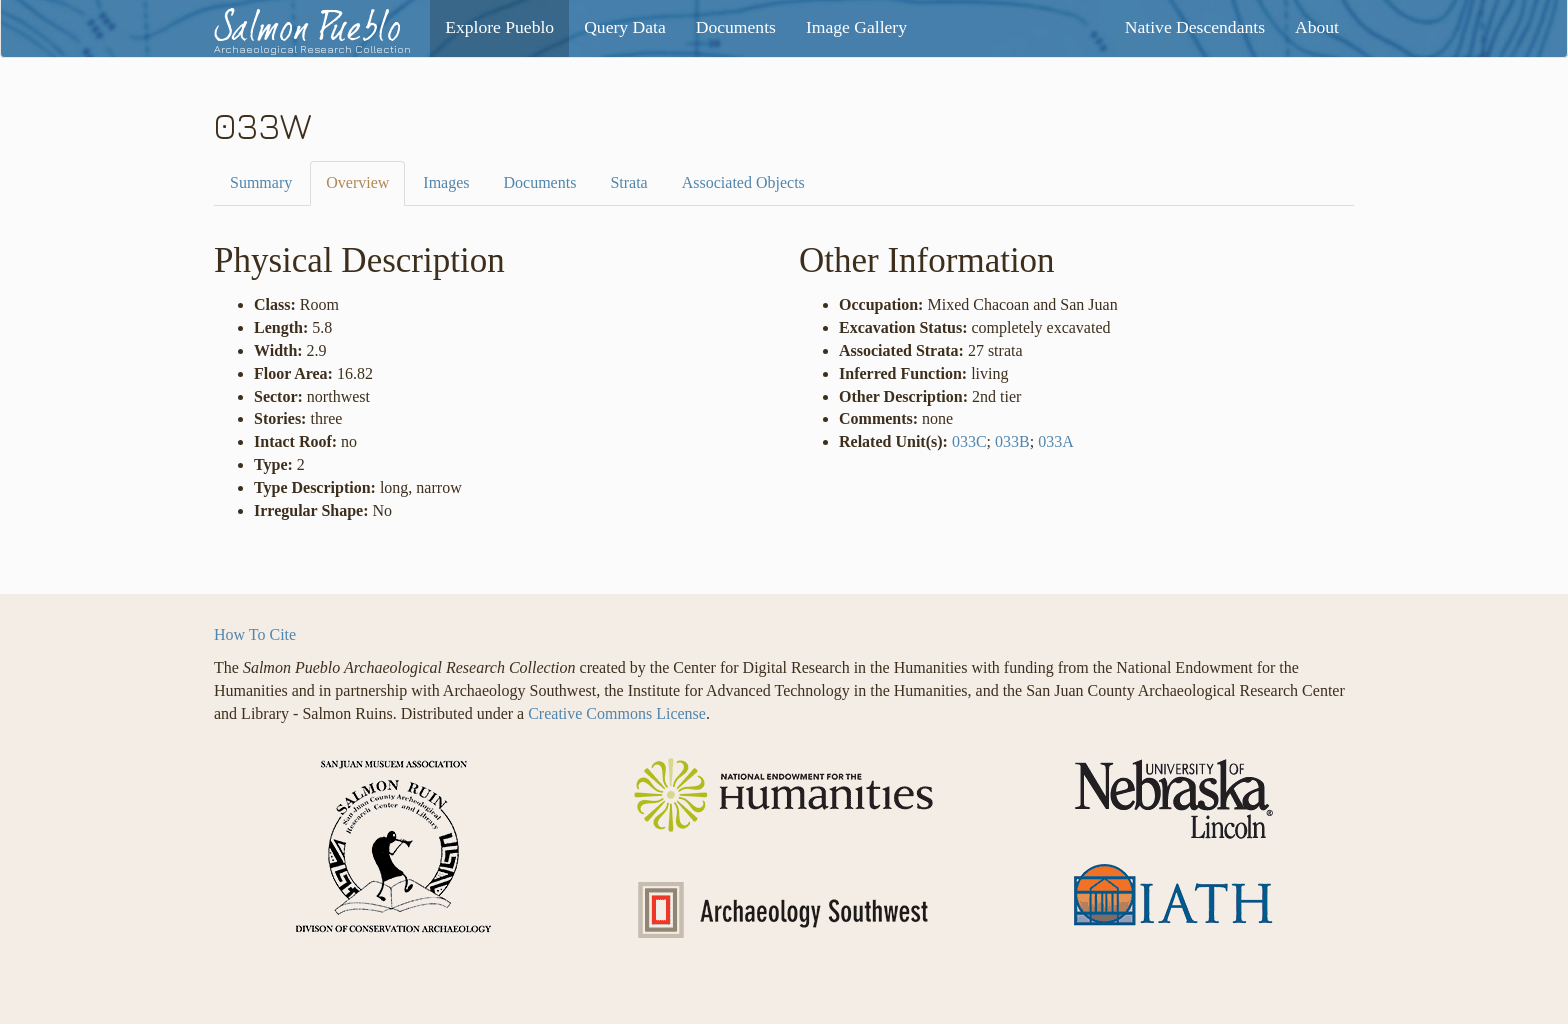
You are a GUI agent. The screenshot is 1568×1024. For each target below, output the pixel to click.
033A (1056, 441)
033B (1012, 441)
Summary (261, 182)
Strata (628, 182)
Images (446, 182)
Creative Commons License (617, 713)
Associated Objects (743, 182)
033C (969, 441)
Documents (540, 182)
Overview (357, 182)
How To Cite (255, 634)
